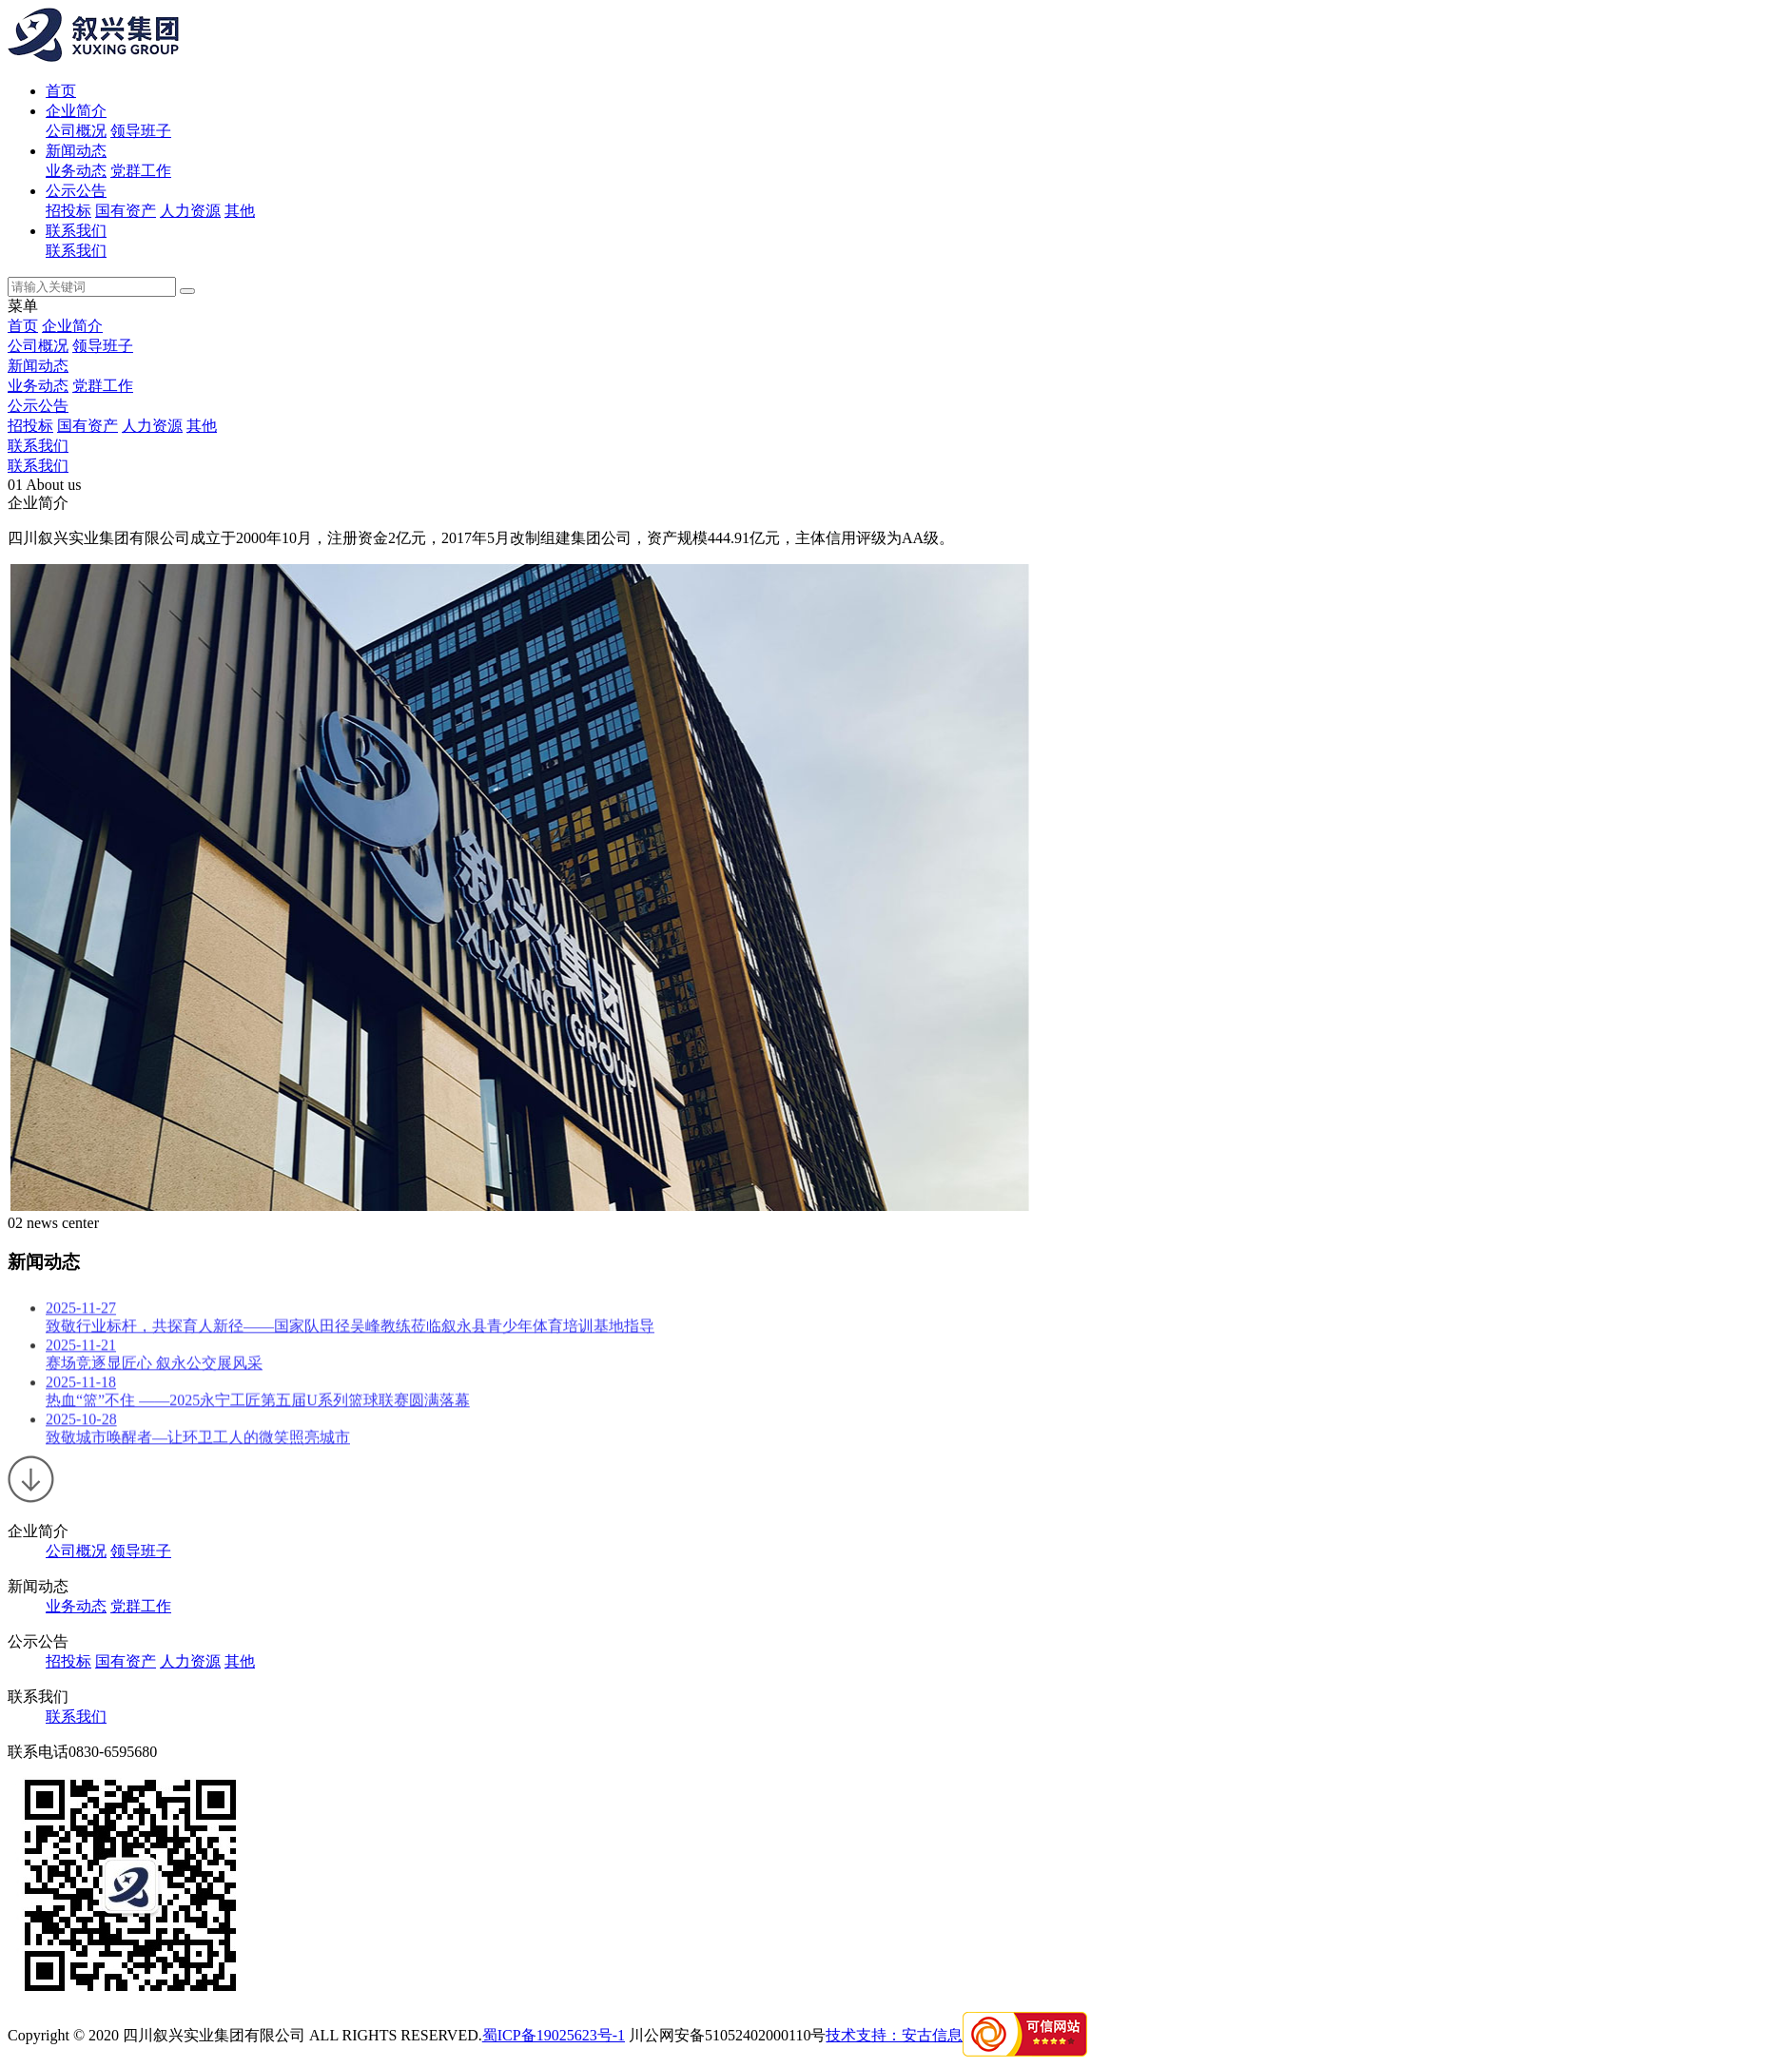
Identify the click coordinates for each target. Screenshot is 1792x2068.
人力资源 (190, 211)
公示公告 (76, 191)
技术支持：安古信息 (894, 2035)
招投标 (68, 211)
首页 (61, 91)
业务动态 (76, 171)
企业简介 (76, 111)
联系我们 (76, 231)
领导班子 (140, 131)
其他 (239, 211)
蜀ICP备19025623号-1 (553, 2035)
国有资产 (125, 211)
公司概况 (76, 131)
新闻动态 (76, 151)
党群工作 (140, 171)
